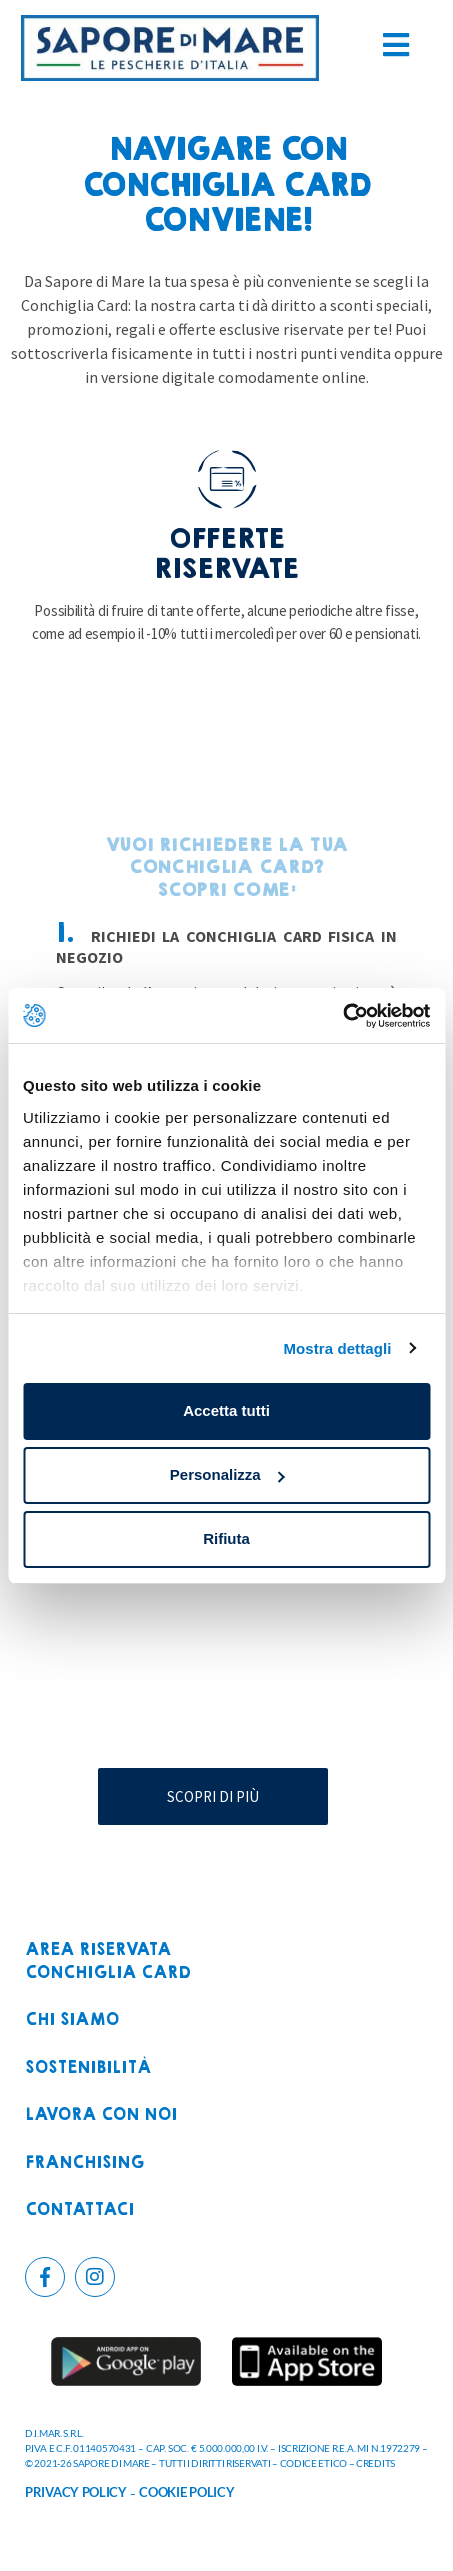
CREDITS (375, 2463)
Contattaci (79, 2210)
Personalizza (227, 1474)
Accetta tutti (226, 1410)
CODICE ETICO (313, 2463)
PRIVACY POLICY (76, 2492)
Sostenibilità (88, 2068)
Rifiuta (226, 1538)
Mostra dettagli (337, 1348)
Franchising (84, 2163)
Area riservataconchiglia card (108, 1961)
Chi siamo (72, 2020)
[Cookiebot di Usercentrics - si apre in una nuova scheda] (342, 1016)
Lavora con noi (101, 2115)
